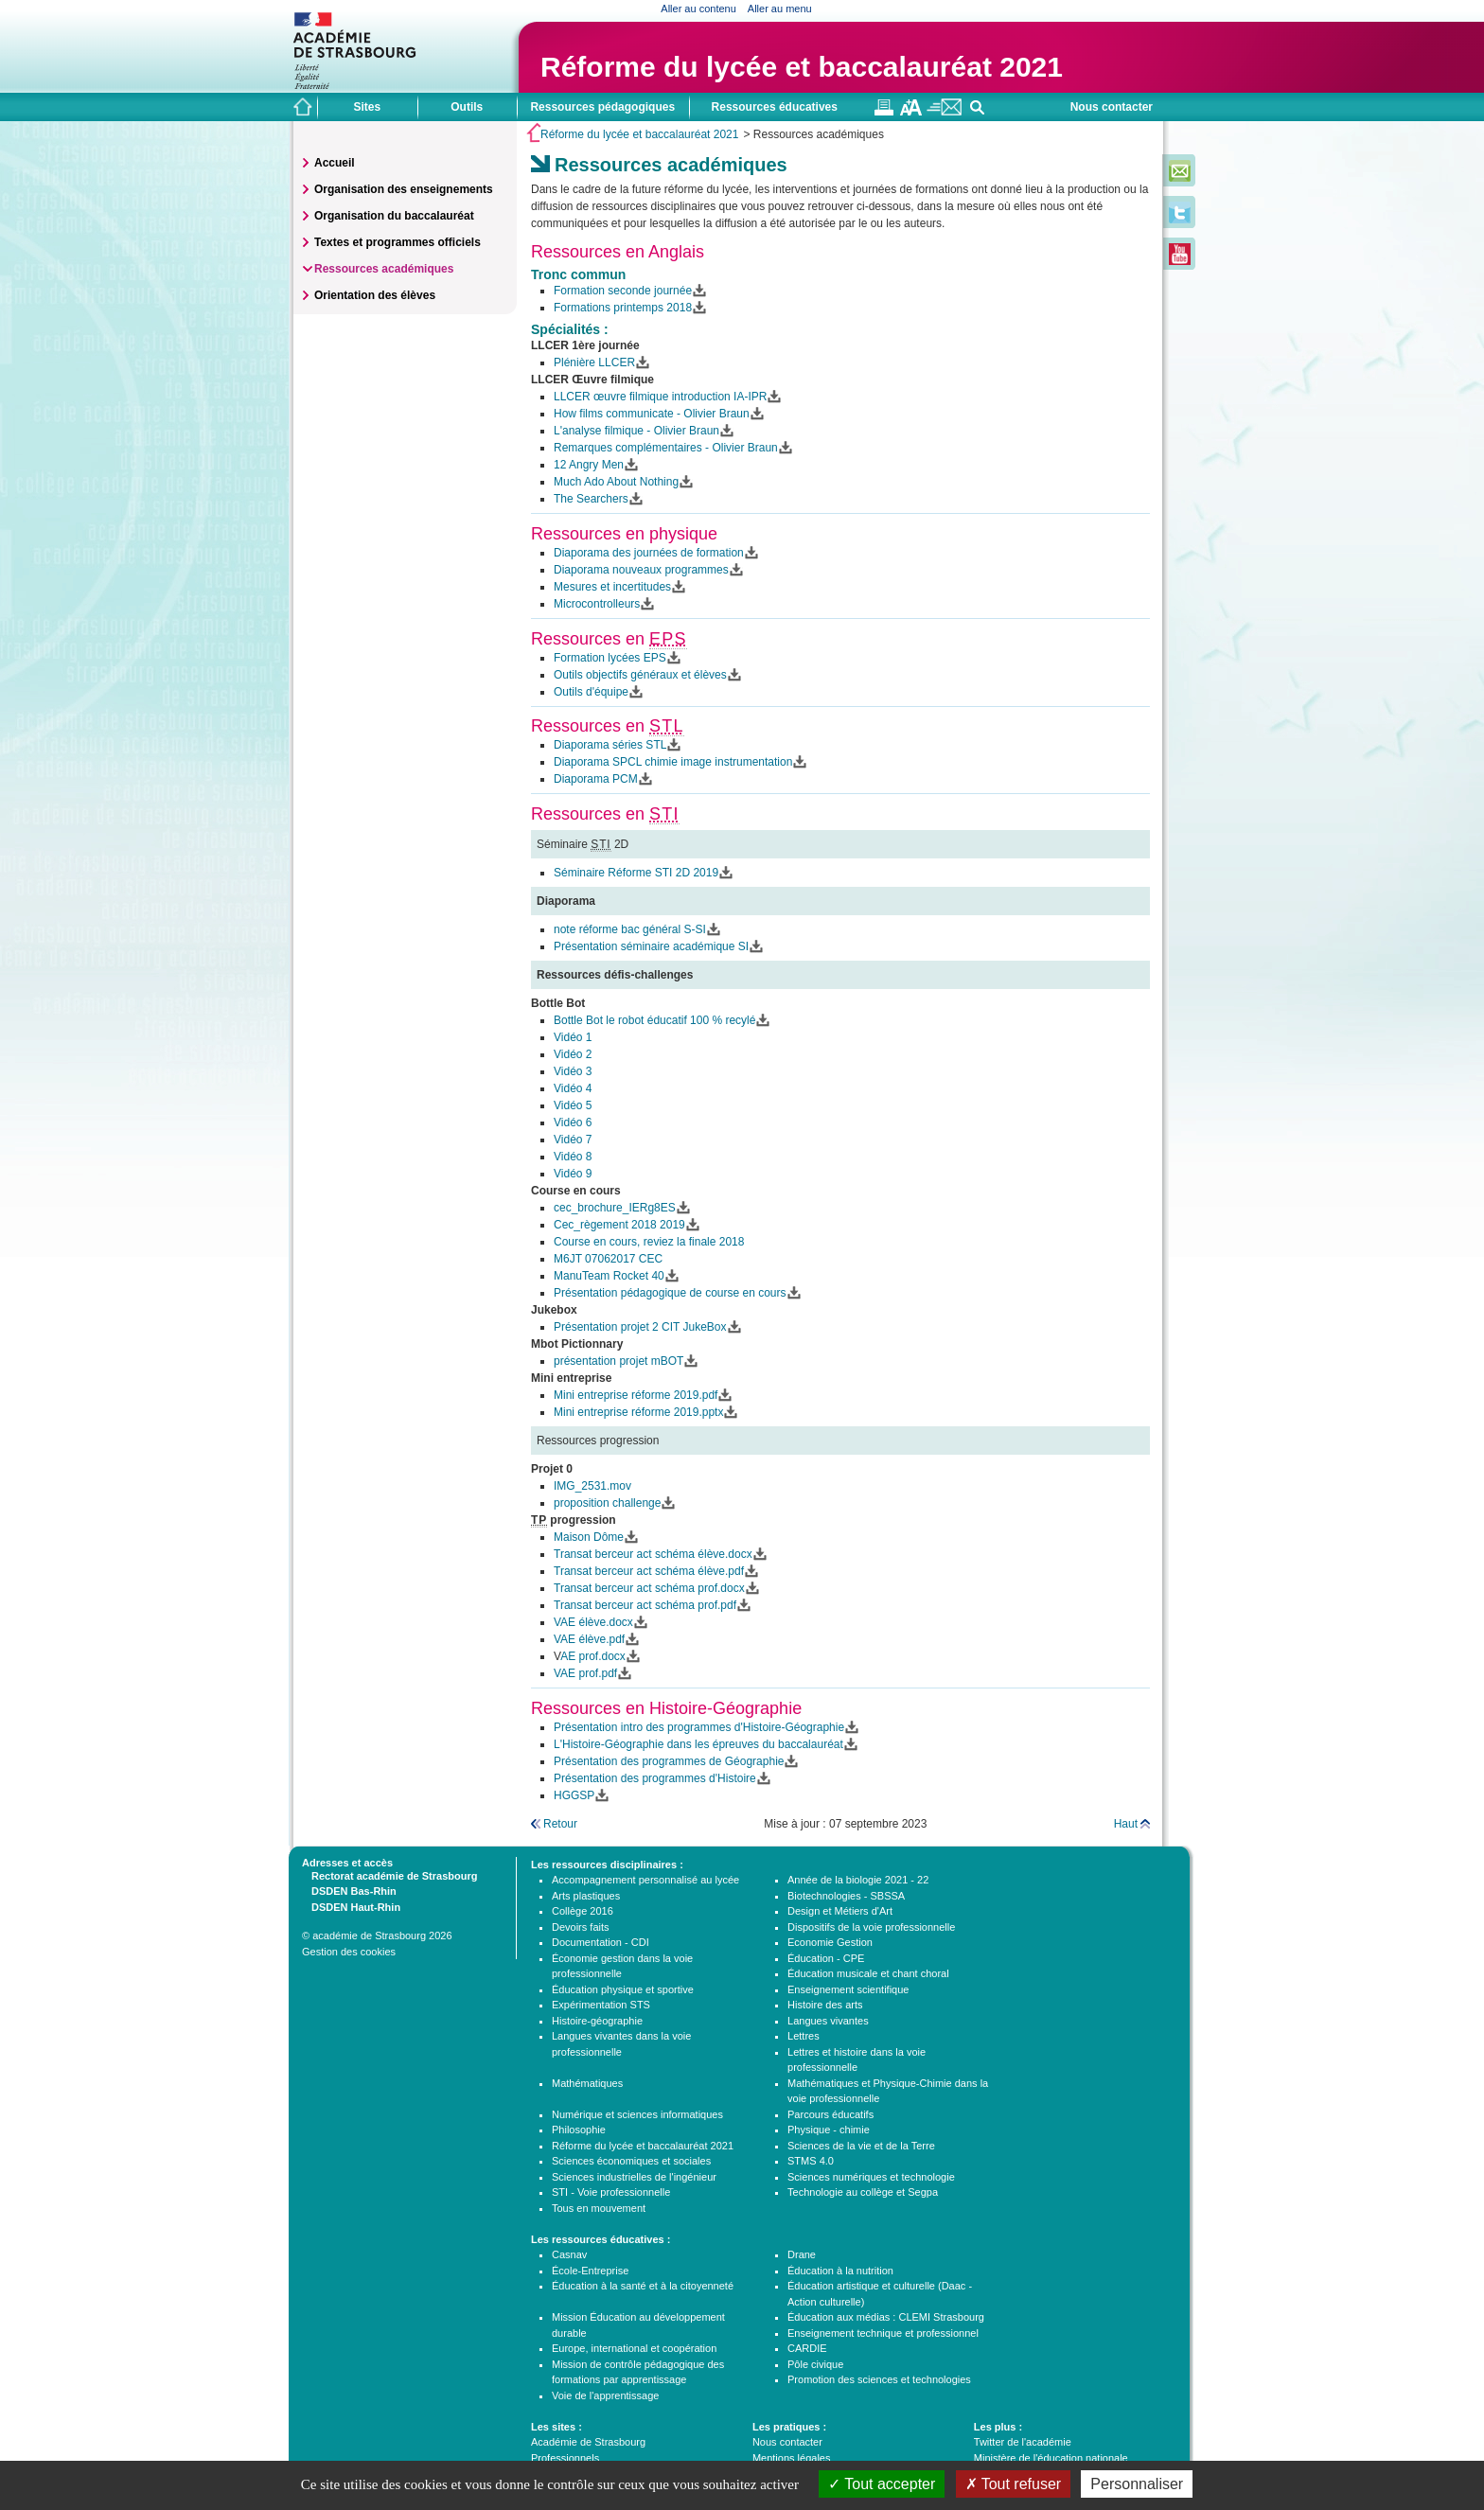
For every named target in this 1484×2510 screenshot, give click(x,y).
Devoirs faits (581, 1927)
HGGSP (574, 1795)
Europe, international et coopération (634, 2348)
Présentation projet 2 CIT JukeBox (640, 1327)
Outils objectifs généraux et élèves (640, 674)
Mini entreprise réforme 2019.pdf (635, 1395)
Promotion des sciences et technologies (879, 2379)
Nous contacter (1111, 107)
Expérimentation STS (601, 2004)
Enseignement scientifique (848, 1989)
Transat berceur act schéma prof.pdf (645, 1605)
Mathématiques (587, 2083)
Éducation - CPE (825, 1958)
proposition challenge (607, 1503)
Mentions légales (791, 2458)
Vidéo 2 (573, 1054)
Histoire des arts (824, 2004)
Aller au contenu (698, 8)
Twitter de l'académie (1022, 2442)
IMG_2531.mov (592, 1486)
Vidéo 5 (573, 1105)
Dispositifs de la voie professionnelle (871, 1927)
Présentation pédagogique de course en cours (670, 1292)
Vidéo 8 (573, 1156)
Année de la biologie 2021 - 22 (857, 1879)
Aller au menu (780, 8)
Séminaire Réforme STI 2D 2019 (636, 872)
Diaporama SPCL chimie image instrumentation (673, 762)
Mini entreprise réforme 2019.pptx (638, 1412)
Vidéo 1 (573, 1037)
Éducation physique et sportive (623, 1989)
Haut (1126, 1823)
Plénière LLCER (594, 362)
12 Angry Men (589, 464)
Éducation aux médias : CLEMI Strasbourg (885, 2317)
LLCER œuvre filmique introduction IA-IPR (660, 396)
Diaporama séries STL (610, 744)
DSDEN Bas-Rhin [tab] (349, 1890)
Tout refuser (1013, 2484)
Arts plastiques (586, 1895)
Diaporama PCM (596, 779)
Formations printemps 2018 (623, 307)
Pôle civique (815, 2364)
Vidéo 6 (573, 1122)
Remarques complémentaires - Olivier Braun (666, 447)
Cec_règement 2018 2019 (619, 1224)
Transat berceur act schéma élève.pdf (649, 1571)
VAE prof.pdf (585, 1673)
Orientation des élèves (374, 295)
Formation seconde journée (623, 290)
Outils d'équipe (591, 691)
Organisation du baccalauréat (394, 215)
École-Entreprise (590, 2270)
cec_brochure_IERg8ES (615, 1207)
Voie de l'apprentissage (605, 2395)
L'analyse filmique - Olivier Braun (636, 430)
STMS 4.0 (810, 2160)
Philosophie (579, 2129)
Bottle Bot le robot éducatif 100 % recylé (654, 1020)
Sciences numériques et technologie (871, 2177)
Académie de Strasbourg (588, 2442)
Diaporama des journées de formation (649, 552)
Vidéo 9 (573, 1173)
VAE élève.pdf (589, 1639)
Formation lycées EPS (610, 657)
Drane (801, 2254)
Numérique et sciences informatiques (637, 2114)
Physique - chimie (828, 2129)
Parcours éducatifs (830, 2114)
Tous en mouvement (598, 2208)
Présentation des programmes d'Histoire (655, 1778)
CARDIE (807, 2348)
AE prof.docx (593, 1656)
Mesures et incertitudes (612, 586)
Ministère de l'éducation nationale (1051, 2458)
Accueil (334, 162)
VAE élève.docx (593, 1622)
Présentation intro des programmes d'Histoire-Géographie (699, 1727)
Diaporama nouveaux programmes (641, 569)
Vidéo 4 (573, 1088)
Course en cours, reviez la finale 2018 (649, 1241)
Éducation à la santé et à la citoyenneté (642, 2285)
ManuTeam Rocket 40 (609, 1275)
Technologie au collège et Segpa (862, 2192)
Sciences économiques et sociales (631, 2160)
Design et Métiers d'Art (839, 1911)
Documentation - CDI (600, 1942)
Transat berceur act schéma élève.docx (653, 1554)
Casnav (569, 2254)
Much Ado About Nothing (616, 481)
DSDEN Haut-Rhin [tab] (351, 1906)
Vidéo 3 (573, 1071)
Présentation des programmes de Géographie (669, 1761)
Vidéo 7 (573, 1139)
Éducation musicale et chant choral (868, 1973)
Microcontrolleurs (597, 603)
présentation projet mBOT (618, 1361)
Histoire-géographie (597, 2020)
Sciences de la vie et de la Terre (861, 2145)
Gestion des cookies (349, 1951)
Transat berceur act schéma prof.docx (649, 1588)
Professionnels (565, 2458)
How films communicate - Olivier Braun (652, 413)
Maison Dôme (589, 1537)
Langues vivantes (828, 2020)
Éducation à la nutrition (840, 2270)
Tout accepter (881, 2484)
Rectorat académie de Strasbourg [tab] (389, 1875)
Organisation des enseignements (403, 189)
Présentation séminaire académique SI (651, 946)
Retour (560, 1823)
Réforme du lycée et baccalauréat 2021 (801, 66)
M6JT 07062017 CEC (608, 1258)
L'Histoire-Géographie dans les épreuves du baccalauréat (698, 1744)
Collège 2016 (582, 1911)
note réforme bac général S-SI (630, 929)
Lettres (803, 2036)
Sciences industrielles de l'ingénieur (634, 2177)
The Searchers (591, 498)
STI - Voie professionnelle (611, 2192)
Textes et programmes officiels (397, 242)
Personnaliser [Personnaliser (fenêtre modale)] (1136, 2484)
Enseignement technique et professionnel (883, 2333)
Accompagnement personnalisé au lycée (645, 1879)
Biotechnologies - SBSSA (846, 1895)
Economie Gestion (830, 1942)
